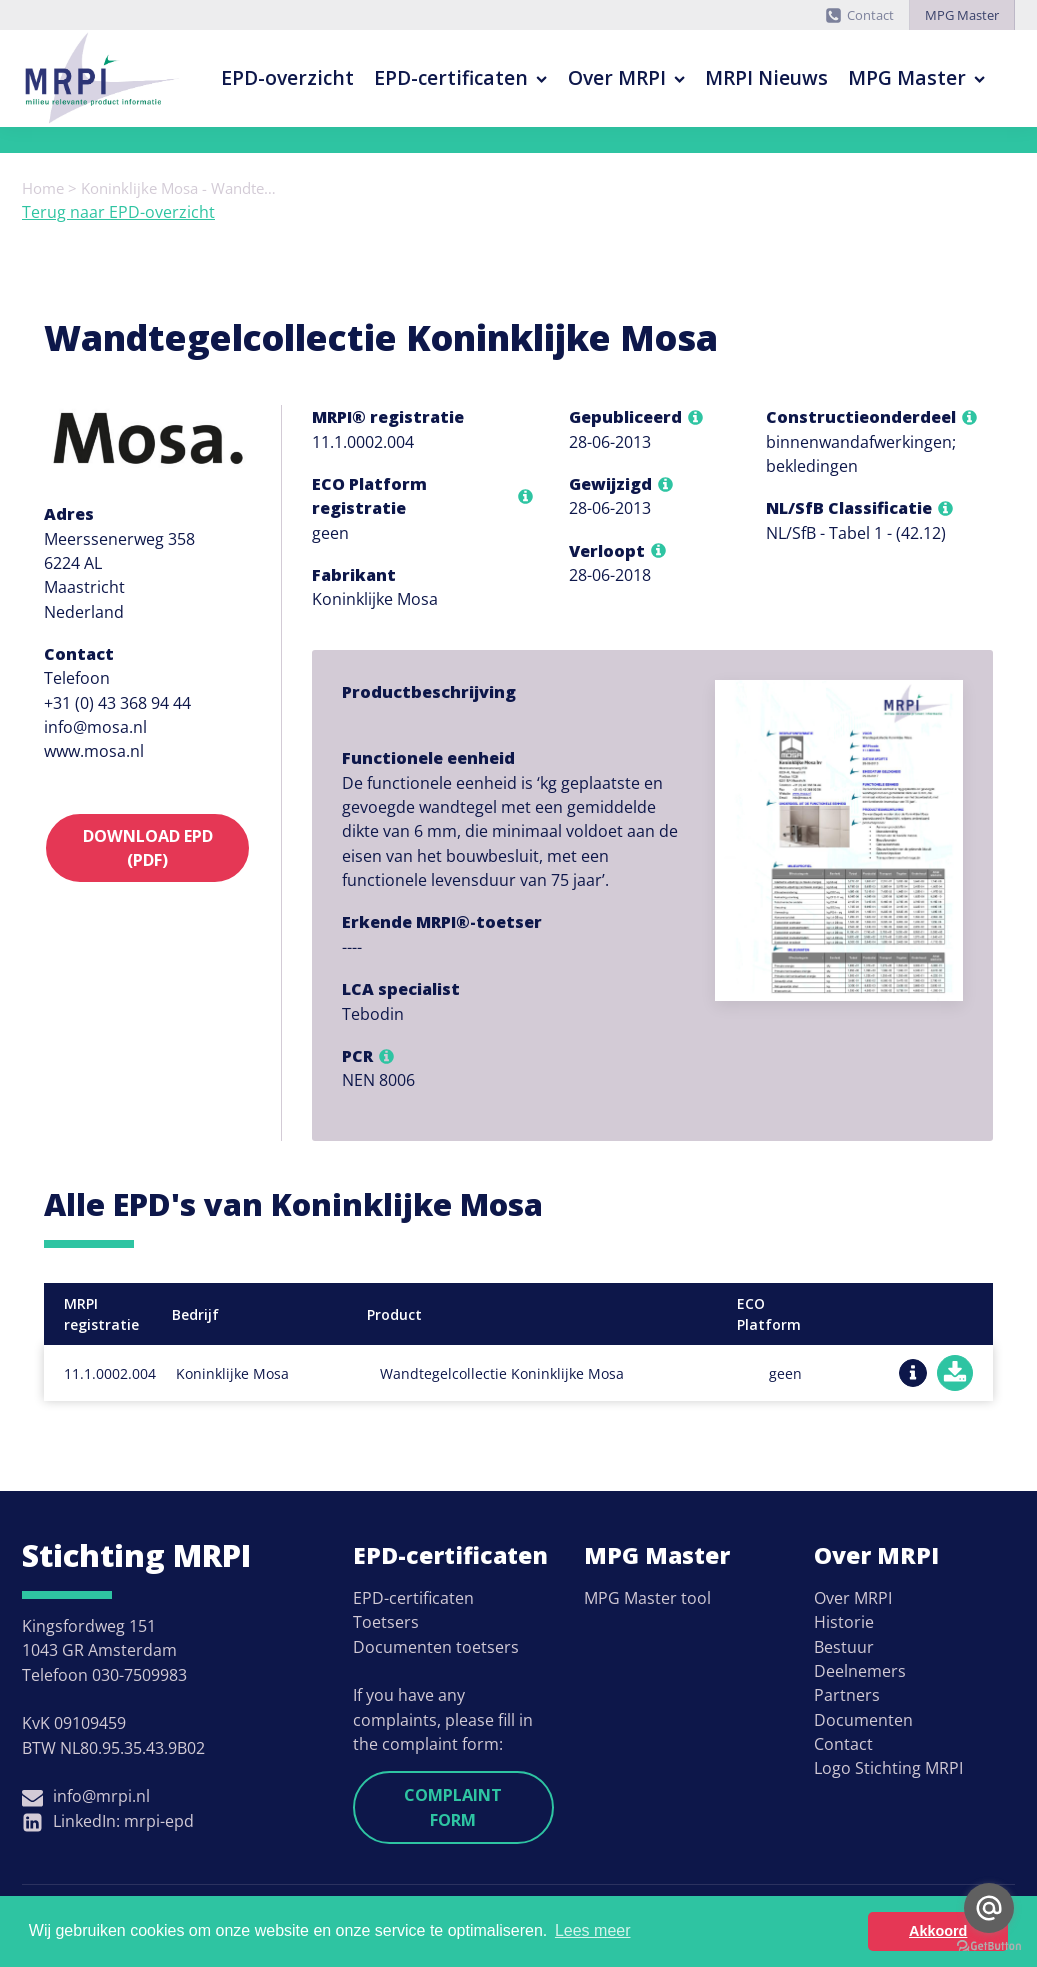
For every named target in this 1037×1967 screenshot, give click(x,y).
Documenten (863, 1720)
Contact (870, 15)
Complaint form (453, 1807)
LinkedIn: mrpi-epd (123, 1821)
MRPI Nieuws (766, 77)
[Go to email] (989, 1908)
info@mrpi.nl (101, 1796)
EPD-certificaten (460, 77)
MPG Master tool (647, 1598)
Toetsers (386, 1622)
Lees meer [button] (593, 1930)
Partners (847, 1695)
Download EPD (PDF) (148, 848)
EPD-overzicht (287, 77)
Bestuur (844, 1647)
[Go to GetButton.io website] (989, 1946)
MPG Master (962, 15)
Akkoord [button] (938, 1931)
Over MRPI (626, 77)
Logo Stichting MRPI (888, 1768)
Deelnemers (860, 1671)
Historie (844, 1622)
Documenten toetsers (436, 1647)
